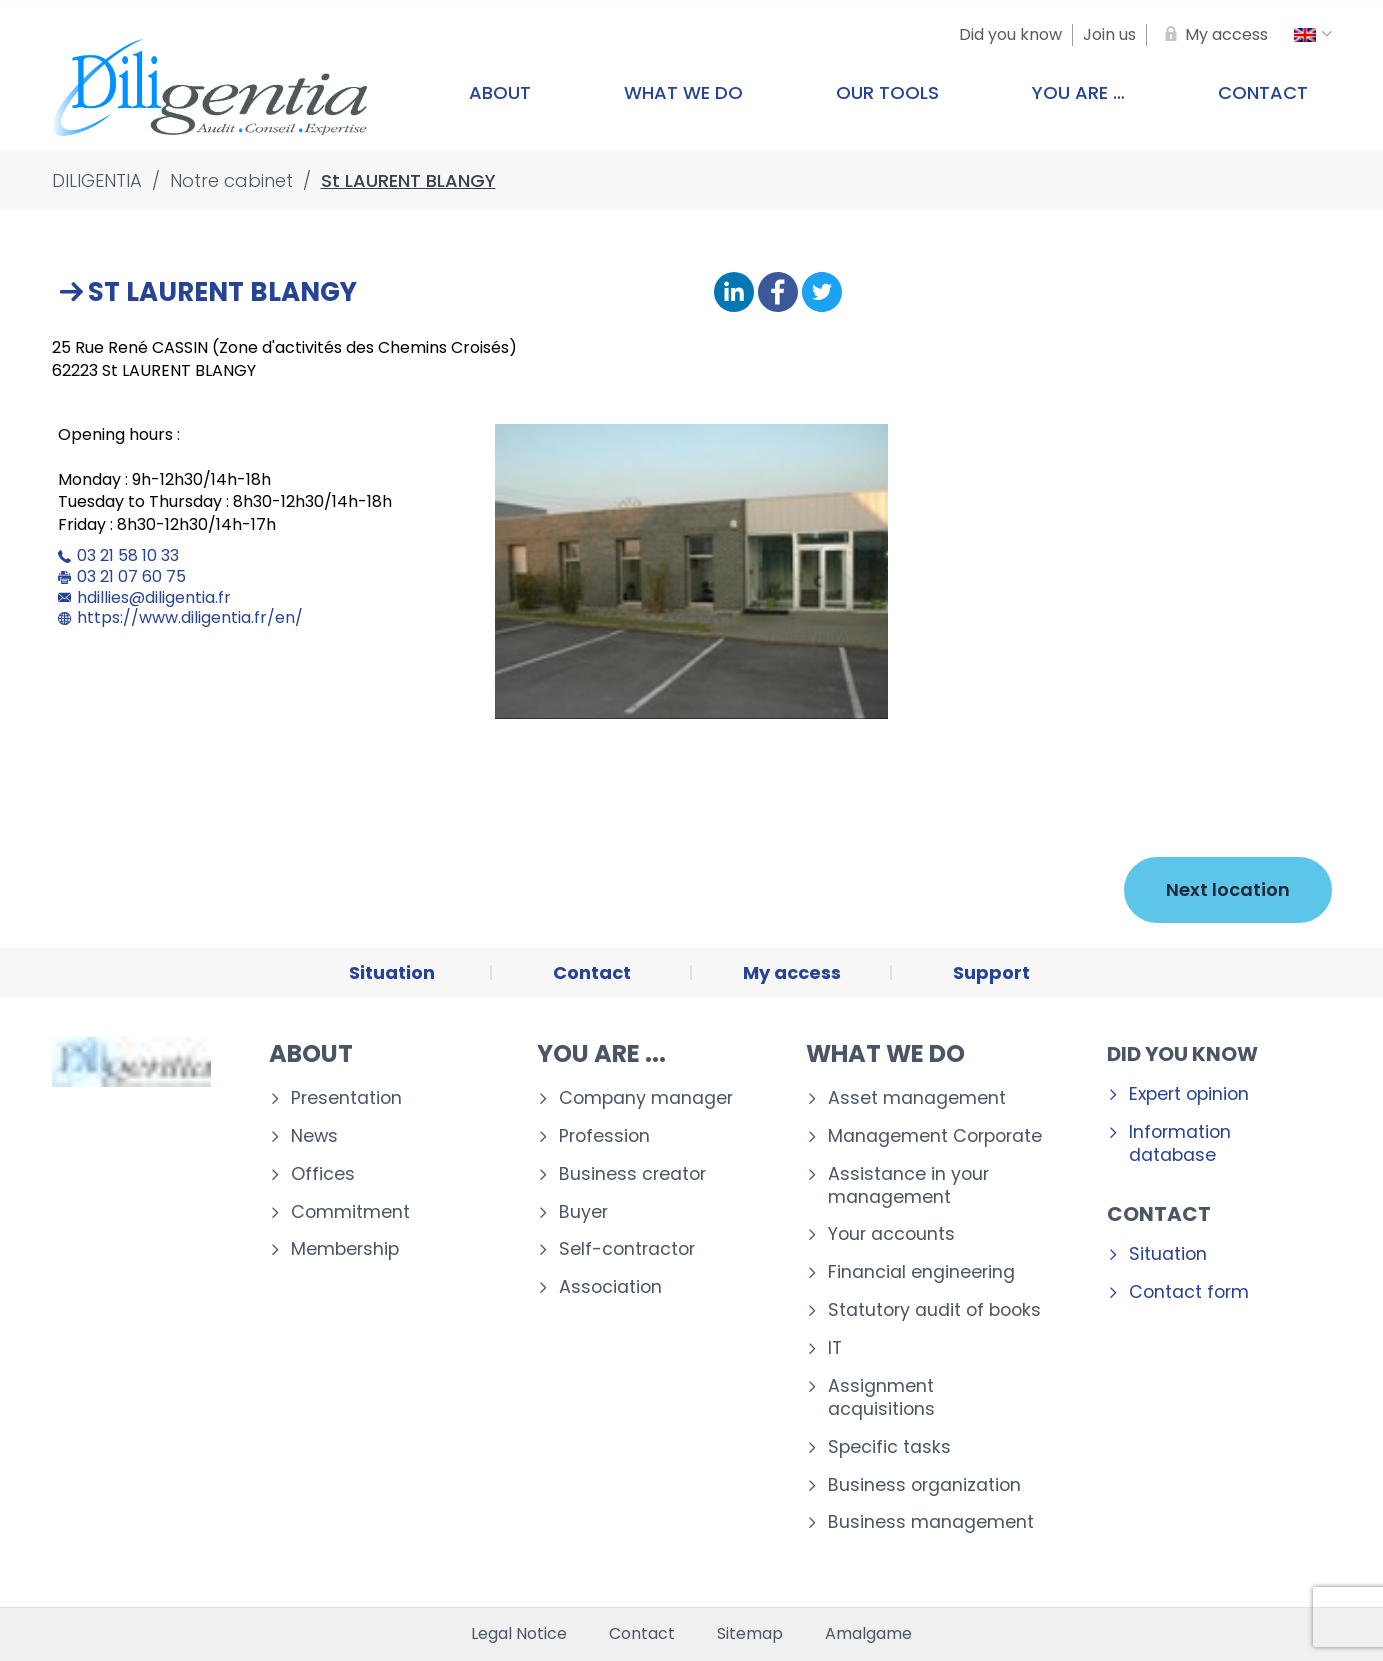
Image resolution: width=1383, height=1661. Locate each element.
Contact (1263, 92)
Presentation (346, 1098)
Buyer (583, 1212)
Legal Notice (519, 1634)
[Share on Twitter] (822, 293)
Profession (604, 1136)
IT (835, 1348)
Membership (345, 1249)
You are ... (601, 1053)
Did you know (1182, 1054)
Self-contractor (627, 1249)
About (500, 92)
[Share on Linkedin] (734, 293)
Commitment (350, 1212)
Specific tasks (889, 1447)
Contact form (1189, 1292)
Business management (931, 1522)
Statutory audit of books (934, 1310)
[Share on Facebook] (778, 293)
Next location (1228, 889)
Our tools (887, 92)
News (314, 1136)
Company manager (646, 1098)
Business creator (632, 1174)
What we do (683, 92)
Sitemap (750, 1634)
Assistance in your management (908, 1186)
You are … (1078, 92)
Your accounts (891, 1234)
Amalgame (868, 1634)
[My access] (1212, 35)
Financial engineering (921, 1272)
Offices (323, 1174)
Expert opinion (1189, 1094)
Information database (1180, 1144)
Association (610, 1287)
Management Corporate (935, 1136)
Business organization (924, 1485)
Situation (1168, 1254)
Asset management (917, 1098)
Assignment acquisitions (881, 1398)
